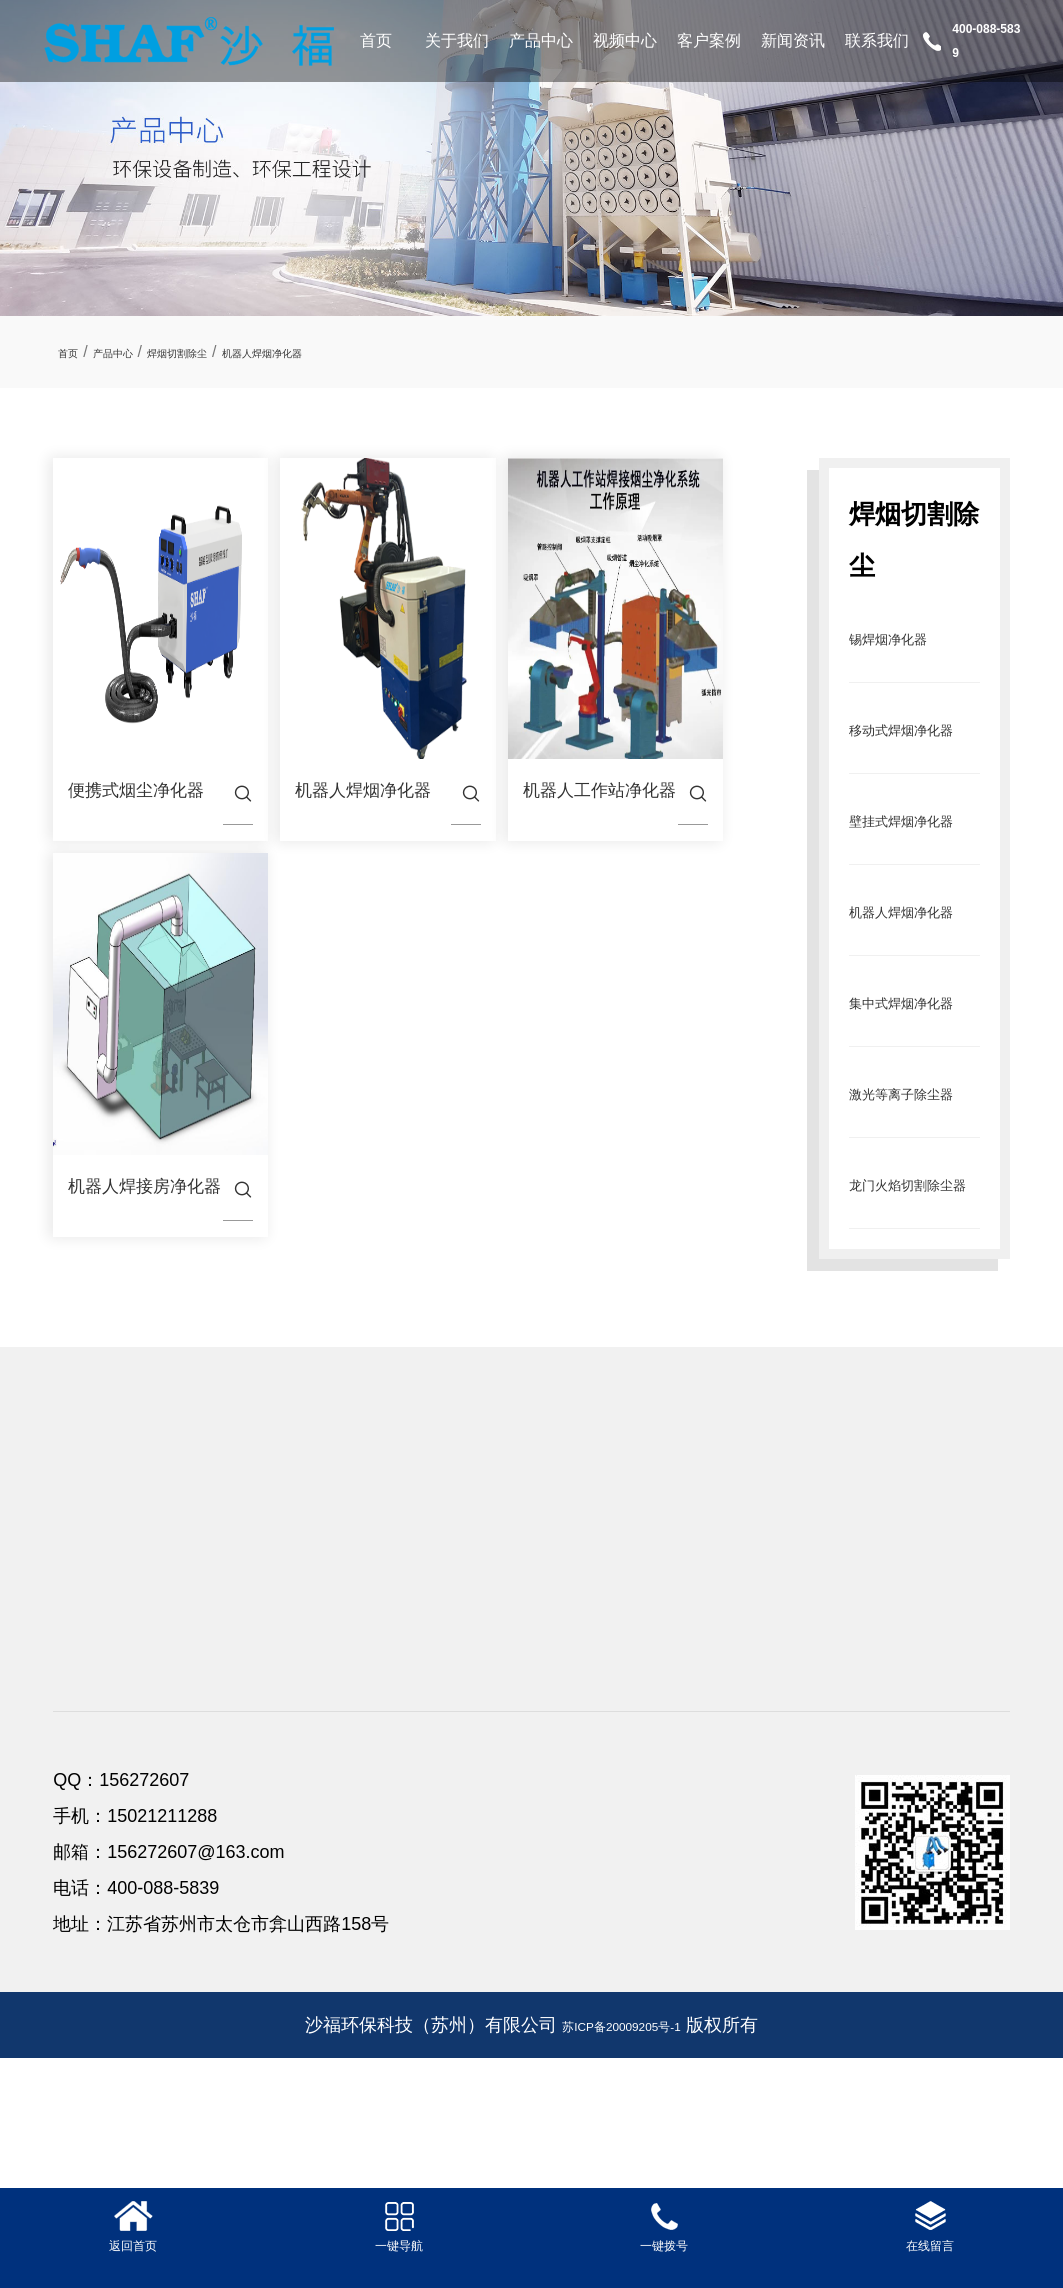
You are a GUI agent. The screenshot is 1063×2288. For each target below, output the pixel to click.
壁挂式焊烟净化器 (280, 1736)
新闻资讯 (793, 40)
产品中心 (541, 40)
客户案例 (709, 40)
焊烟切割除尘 (231, 351)
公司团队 (85, 1736)
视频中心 (625, 40)
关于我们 (457, 40)
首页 (376, 40)
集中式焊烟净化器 (280, 1800)
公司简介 (85, 1672)
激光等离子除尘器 (280, 1832)
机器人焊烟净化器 (358, 351)
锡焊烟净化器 (909, 637)
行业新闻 (783, 1704)
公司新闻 (783, 1672)
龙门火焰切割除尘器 (288, 1864)
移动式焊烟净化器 (280, 1704)
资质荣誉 (85, 1704)
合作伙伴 (85, 1768)
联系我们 (877, 40)
